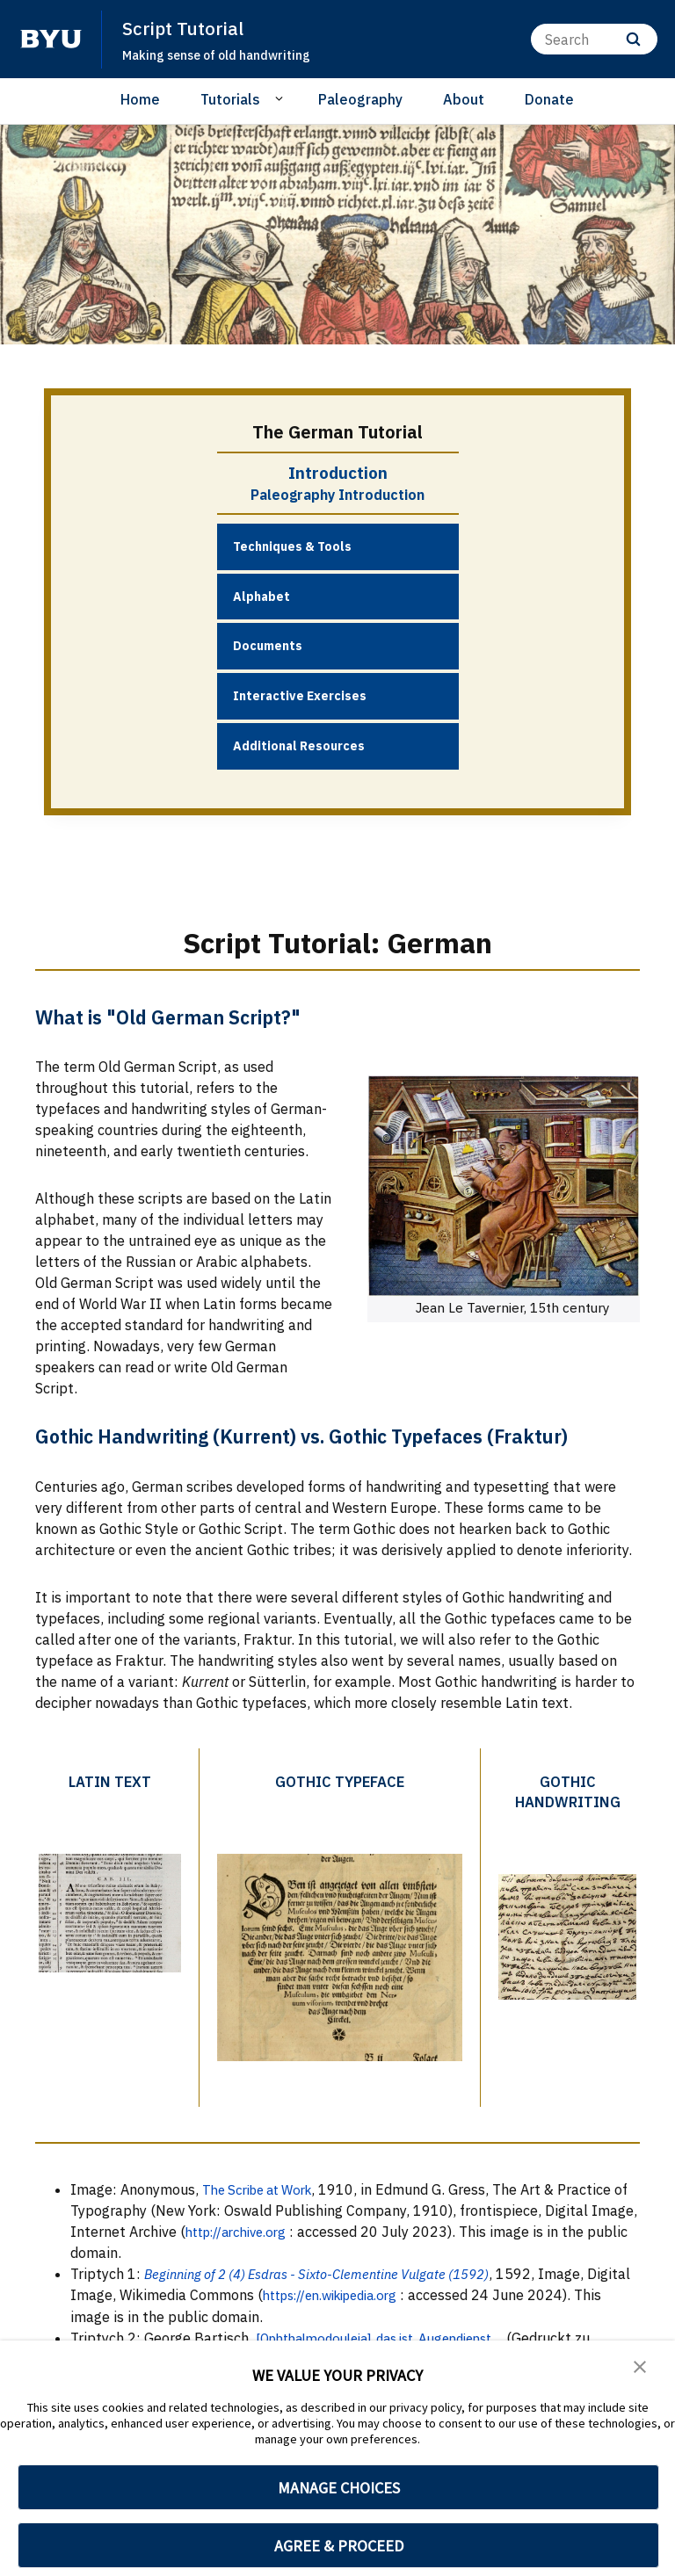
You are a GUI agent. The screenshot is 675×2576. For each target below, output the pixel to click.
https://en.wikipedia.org (386, 2292)
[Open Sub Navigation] (281, 98)
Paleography (360, 99)
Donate (549, 99)
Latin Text (109, 1780)
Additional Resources (299, 746)
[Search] (594, 39)
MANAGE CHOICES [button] (339, 2488)
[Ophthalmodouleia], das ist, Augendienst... (395, 2334)
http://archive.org (291, 2229)
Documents (267, 646)
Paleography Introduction (337, 494)
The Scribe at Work (263, 2187)
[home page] (51, 38)
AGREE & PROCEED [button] (338, 2546)
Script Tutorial (184, 28)
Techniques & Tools (292, 546)
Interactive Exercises (300, 696)
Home (140, 99)
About (463, 99)
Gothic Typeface (337, 1780)
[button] (640, 2366)
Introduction (338, 472)
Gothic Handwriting (565, 1790)
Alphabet (261, 596)
